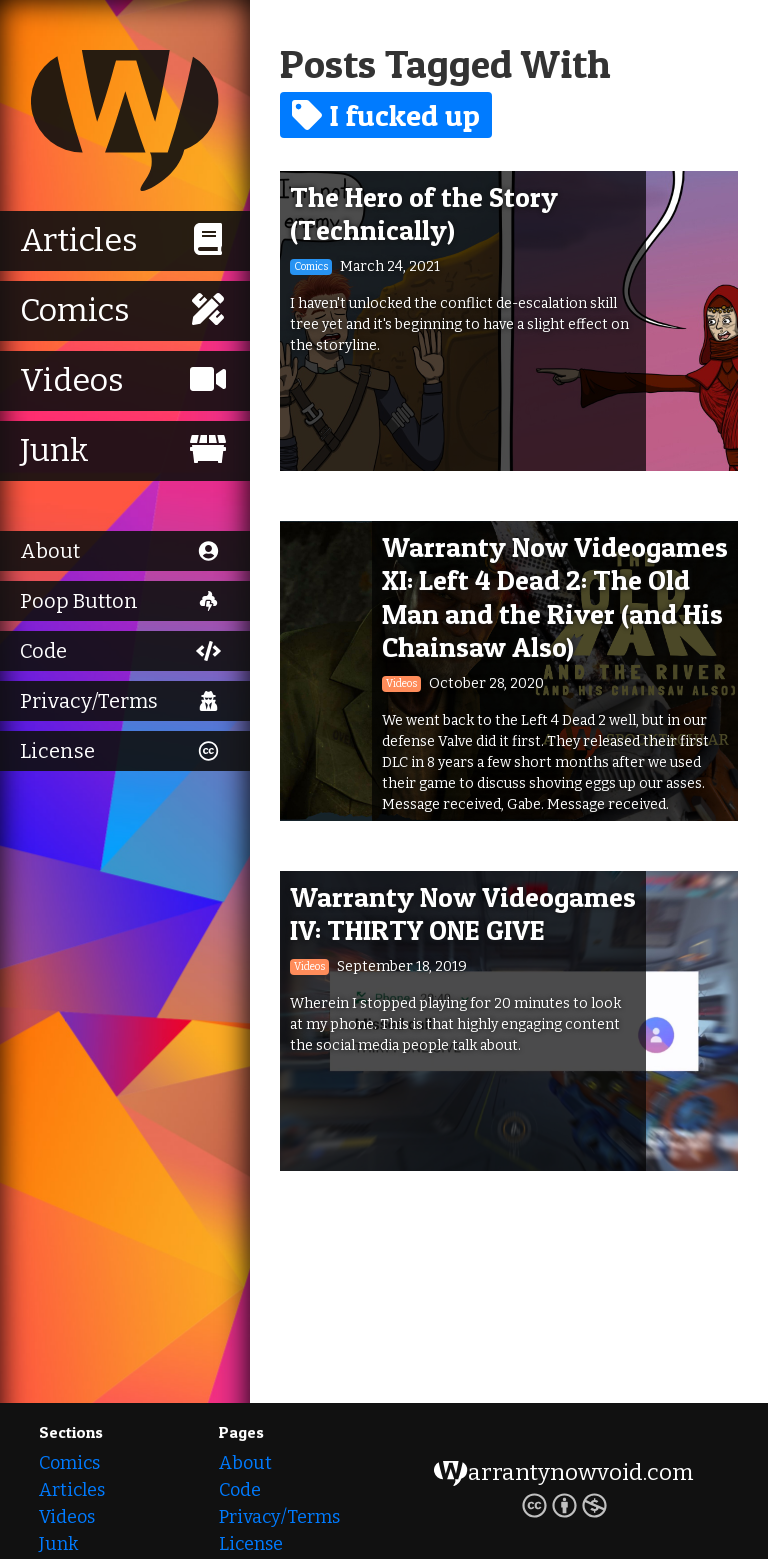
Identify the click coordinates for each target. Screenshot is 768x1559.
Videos (67, 1517)
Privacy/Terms (279, 1517)
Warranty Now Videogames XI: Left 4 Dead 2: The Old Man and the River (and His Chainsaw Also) (555, 597)
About (245, 1463)
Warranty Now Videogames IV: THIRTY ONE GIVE (463, 914)
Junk (58, 1544)
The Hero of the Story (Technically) (424, 214)
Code (240, 1490)
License (251, 1544)
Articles (72, 1490)
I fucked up (386, 115)
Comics (69, 1463)
